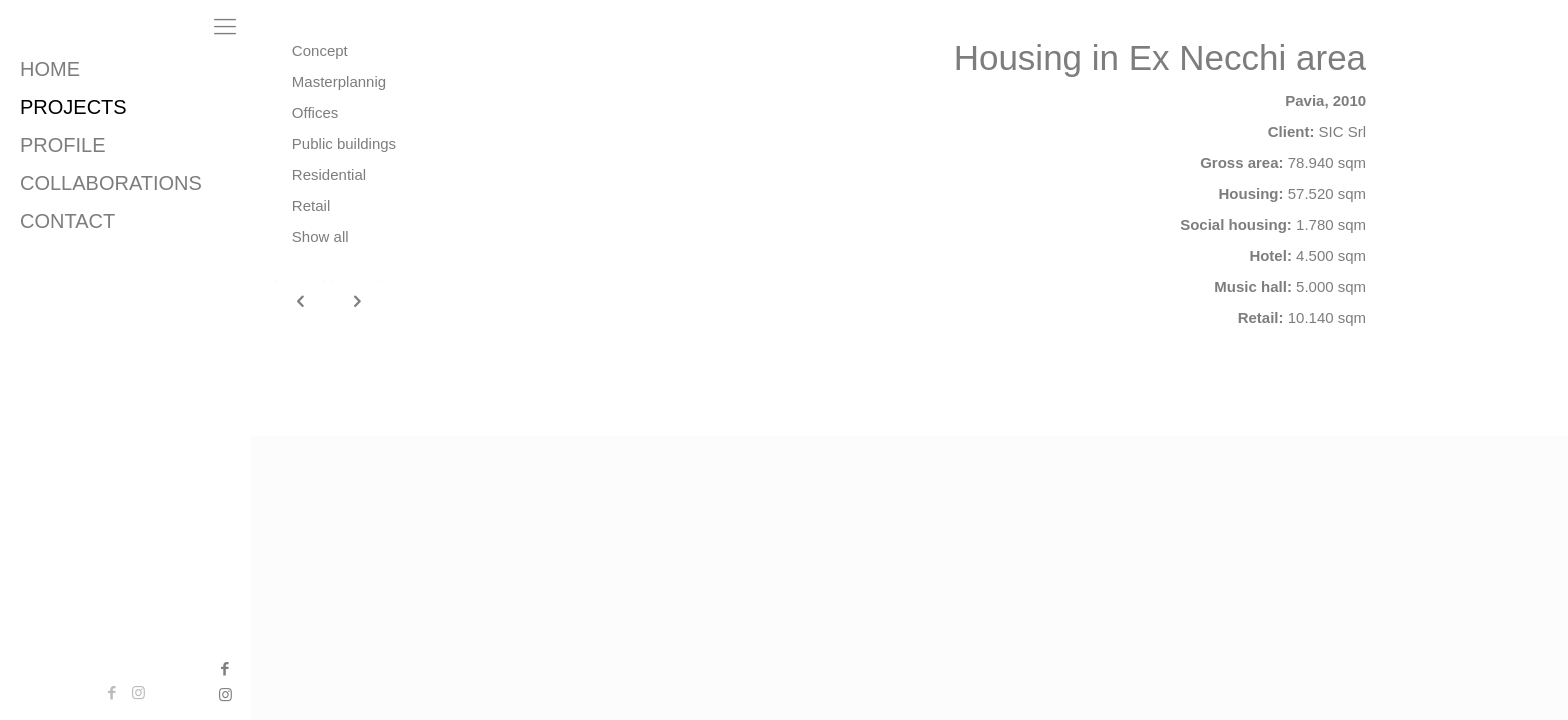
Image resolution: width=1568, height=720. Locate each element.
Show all (320, 236)
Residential (329, 174)
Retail (311, 205)
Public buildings (344, 143)
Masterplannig (339, 81)
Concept (320, 50)
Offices (315, 112)
